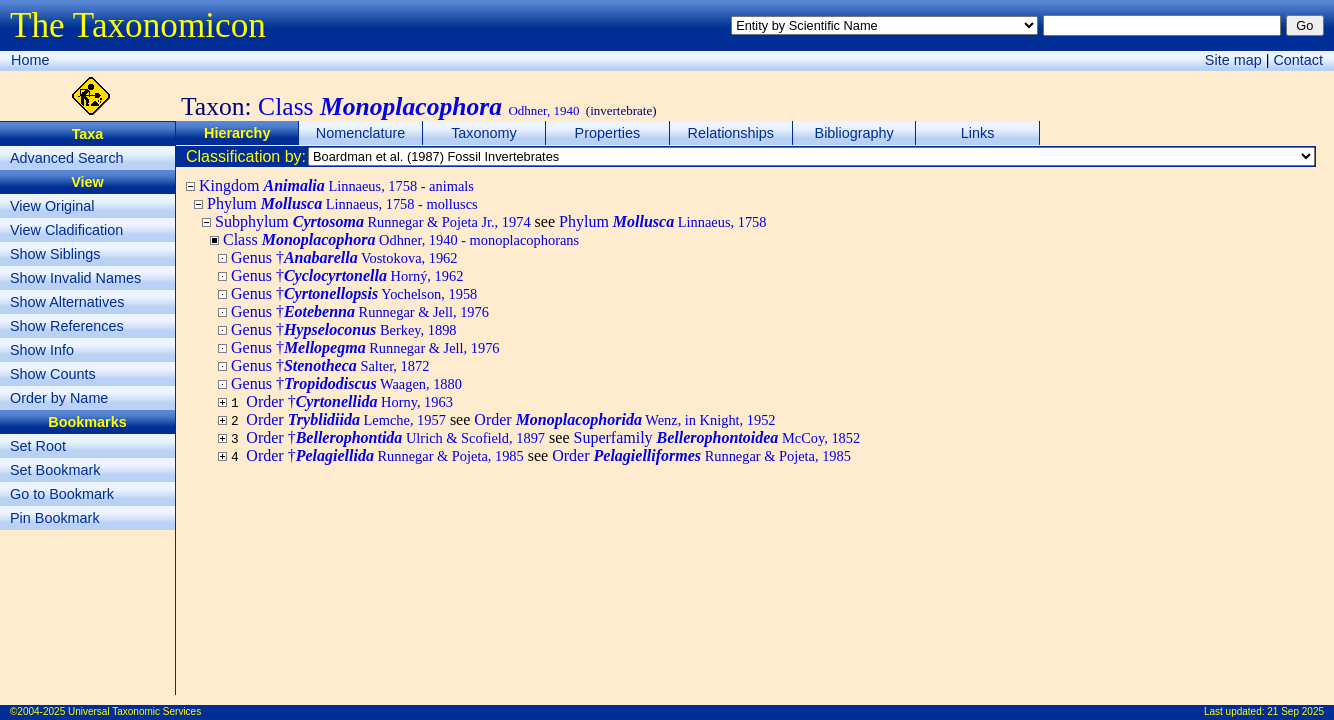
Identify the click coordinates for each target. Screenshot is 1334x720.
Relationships (731, 133)
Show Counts (53, 374)
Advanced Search (67, 158)
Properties (608, 133)
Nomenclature (361, 133)
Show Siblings (55, 254)
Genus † (344, 257)
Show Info (42, 350)
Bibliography (854, 133)
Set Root (38, 446)
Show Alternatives (67, 302)
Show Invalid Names (75, 278)
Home (30, 60)
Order (346, 419)
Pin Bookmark (55, 518)
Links (978, 133)
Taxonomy (484, 133)
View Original (52, 206)
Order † (349, 401)
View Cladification (66, 230)
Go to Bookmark (62, 494)
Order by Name (59, 398)
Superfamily (716, 437)
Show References (67, 326)
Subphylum (373, 221)
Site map (1233, 60)
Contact (1298, 60)
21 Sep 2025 (1295, 711)
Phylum (342, 203)
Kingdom (336, 185)
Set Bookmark (55, 470)
